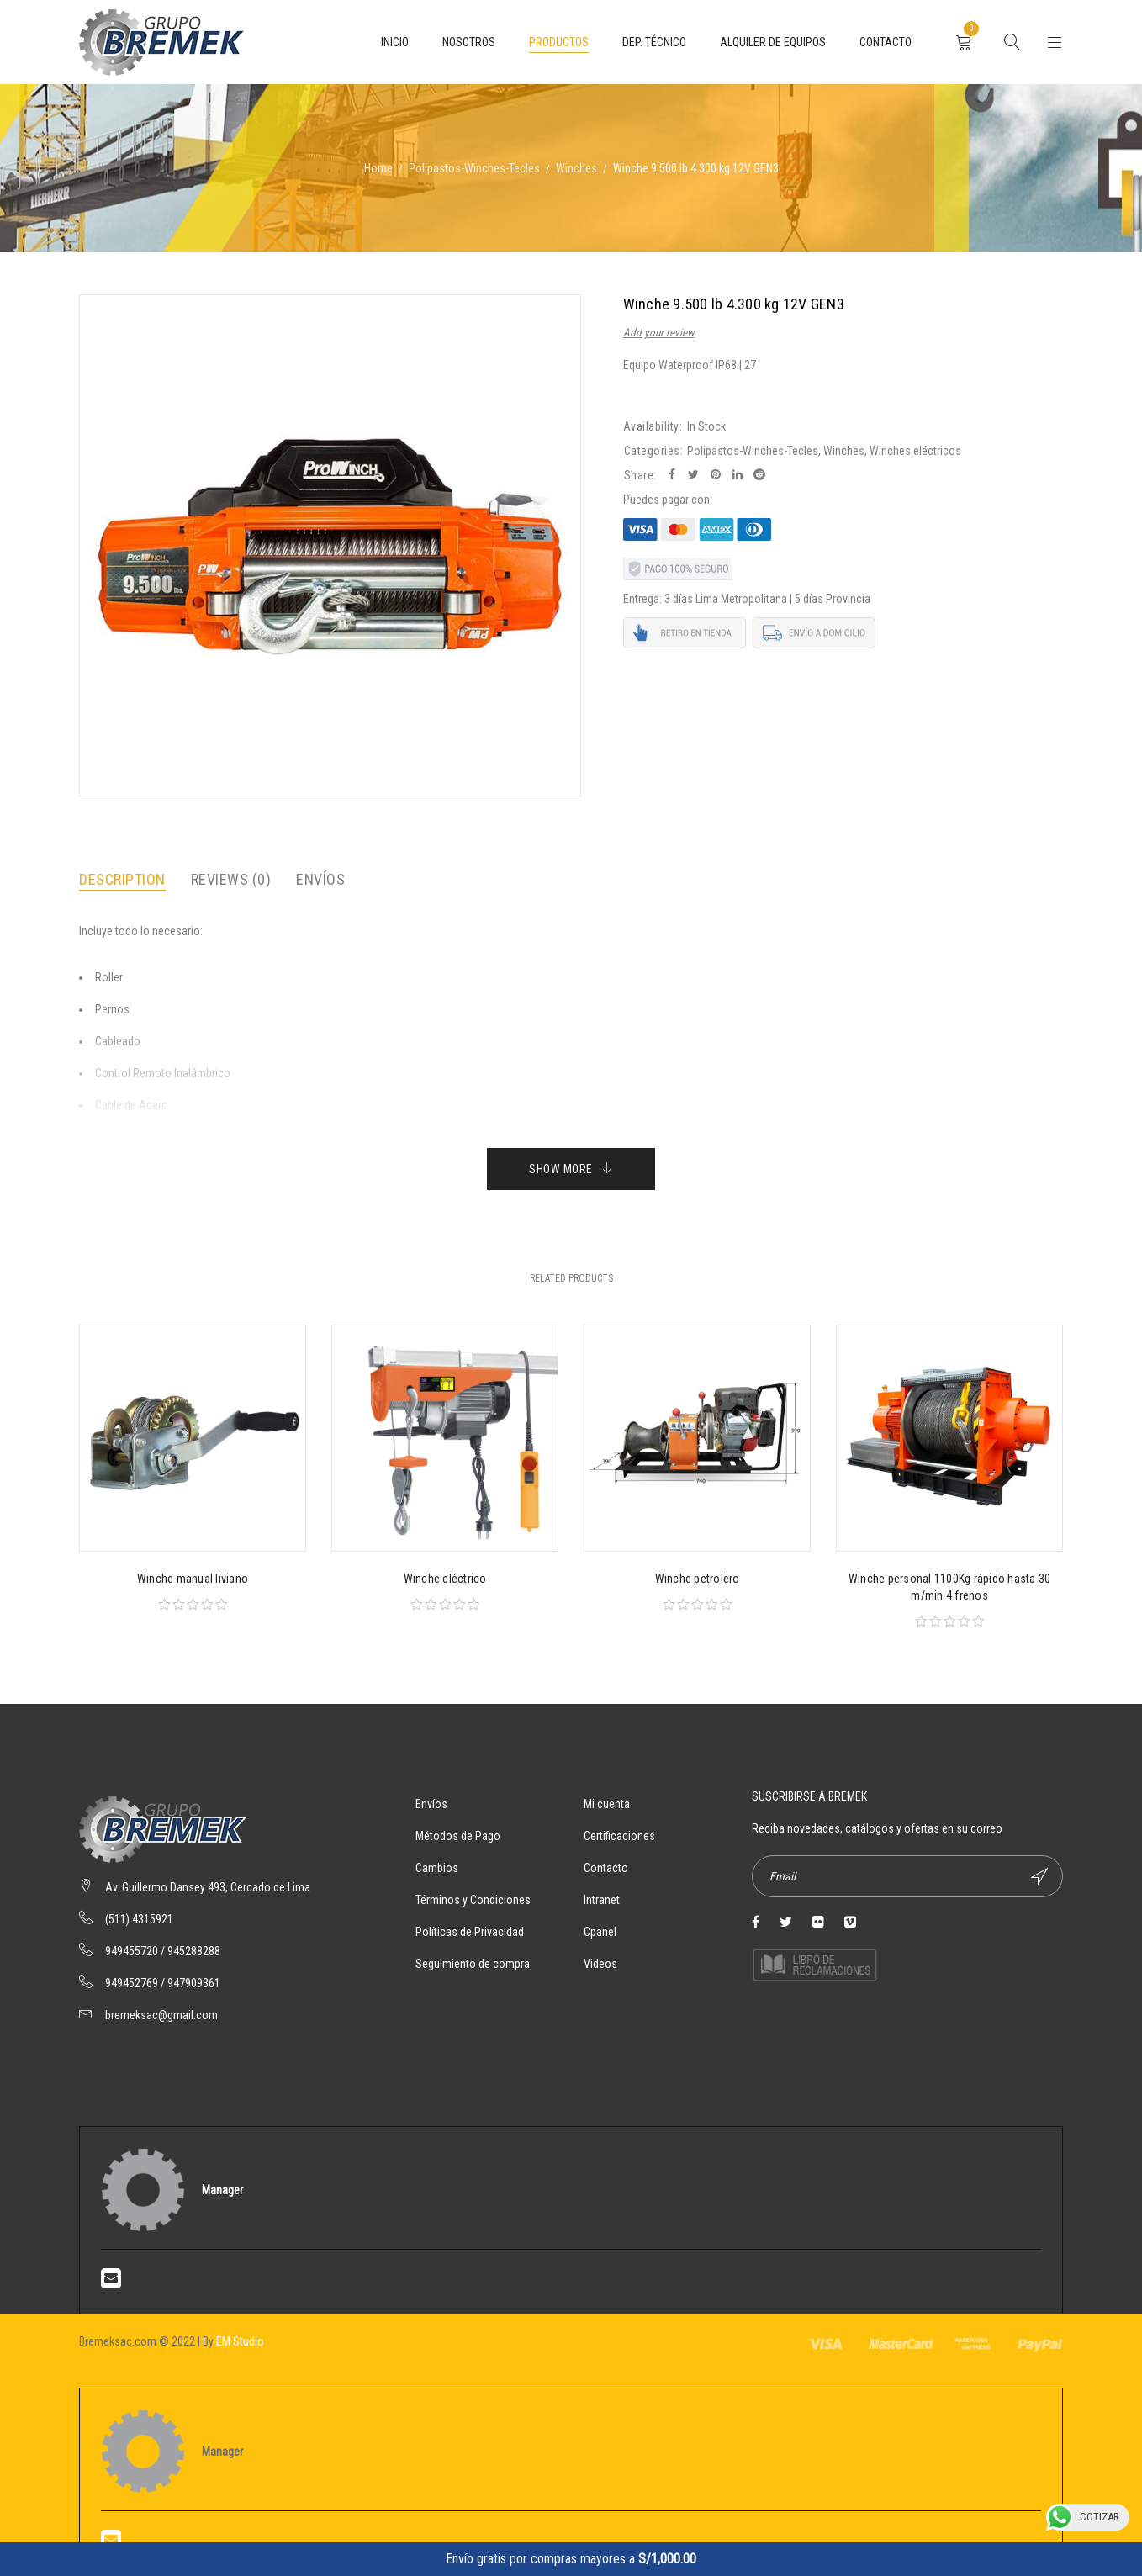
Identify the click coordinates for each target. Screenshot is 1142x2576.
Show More (561, 1169)
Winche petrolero (697, 1578)
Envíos (320, 879)
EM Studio (240, 2341)
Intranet (602, 1900)
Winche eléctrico (445, 1578)
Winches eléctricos (915, 451)
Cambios (436, 1868)
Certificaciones (619, 1836)
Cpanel (600, 1932)
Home (378, 168)
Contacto (606, 1868)
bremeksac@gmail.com (161, 2015)
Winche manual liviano (192, 1578)
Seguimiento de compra (472, 1963)
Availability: (653, 426)
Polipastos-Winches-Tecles (474, 168)
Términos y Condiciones (473, 1900)
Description (122, 879)
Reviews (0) (231, 879)
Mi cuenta (607, 1804)
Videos (600, 1963)
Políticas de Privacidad (469, 1932)
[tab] (122, 879)
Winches (576, 168)
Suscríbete (1039, 1876)
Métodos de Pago (457, 1836)
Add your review (659, 332)
